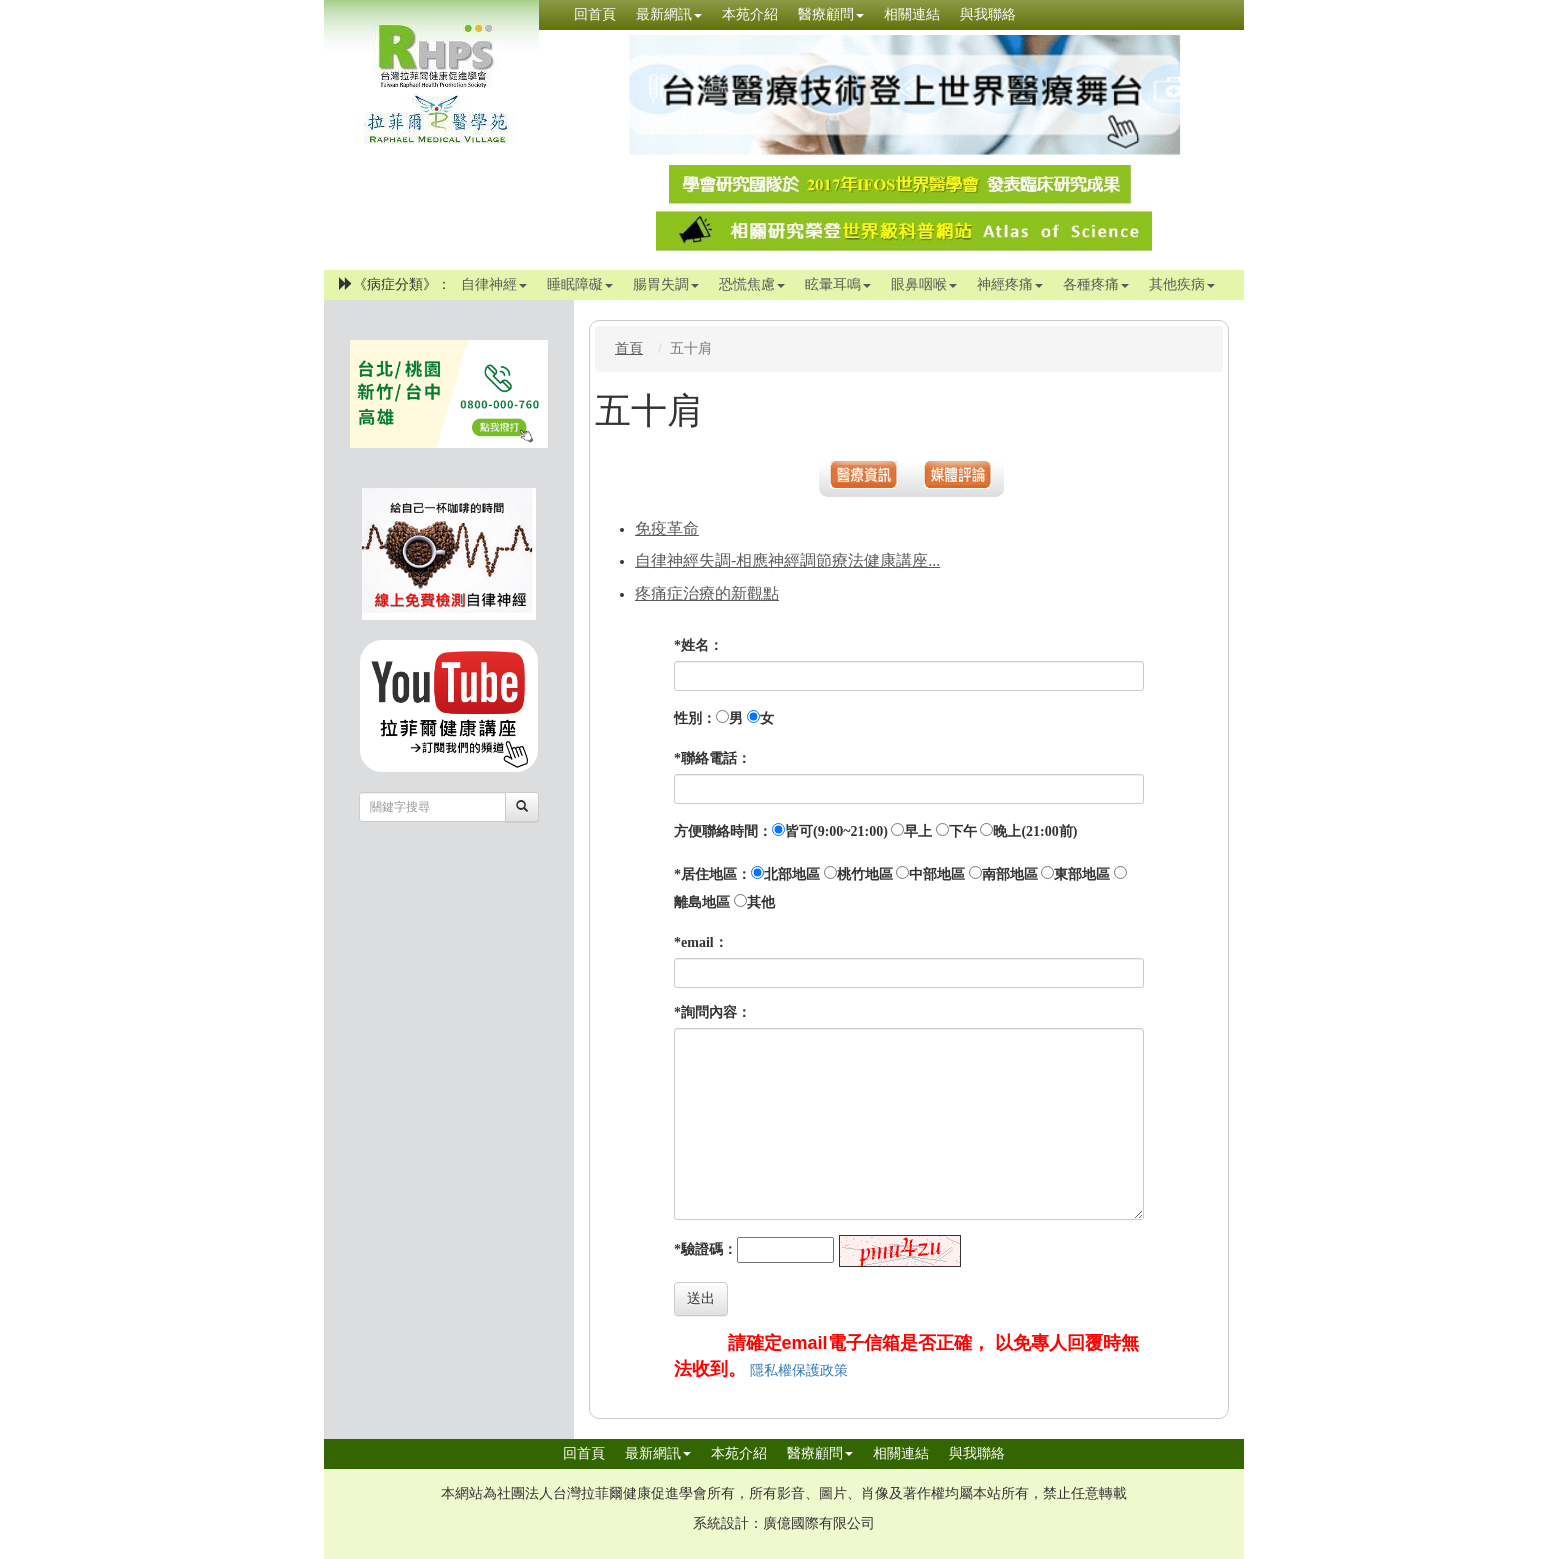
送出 (701, 1298)
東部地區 (1082, 874)
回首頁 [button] (595, 14)
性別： (695, 718)
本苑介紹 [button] (750, 14)
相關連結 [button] (912, 14)
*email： (701, 942)
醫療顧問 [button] (831, 14)
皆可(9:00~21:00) (836, 831)
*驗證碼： (705, 1249)
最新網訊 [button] (669, 14)
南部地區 (1010, 874)
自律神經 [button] (494, 284)
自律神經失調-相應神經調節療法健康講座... (787, 560)
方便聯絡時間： (723, 831)
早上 (918, 831)
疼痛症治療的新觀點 (707, 593)
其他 (761, 902)
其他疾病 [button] (1182, 284)
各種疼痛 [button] (1096, 284)
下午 (963, 831)
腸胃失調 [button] (666, 284)
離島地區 (702, 902)
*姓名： (698, 645)
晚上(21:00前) (1035, 831)
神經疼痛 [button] (1010, 284)
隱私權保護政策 (799, 1370)
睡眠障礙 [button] (580, 284)
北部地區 (792, 874)
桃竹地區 (865, 874)
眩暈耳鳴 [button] (838, 284)
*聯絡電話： (712, 758)
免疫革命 (667, 528)
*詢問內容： (712, 1012)
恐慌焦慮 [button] (752, 284)
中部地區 (937, 874)
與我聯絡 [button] (988, 14)
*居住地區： (712, 874)
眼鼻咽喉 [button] (924, 284)
